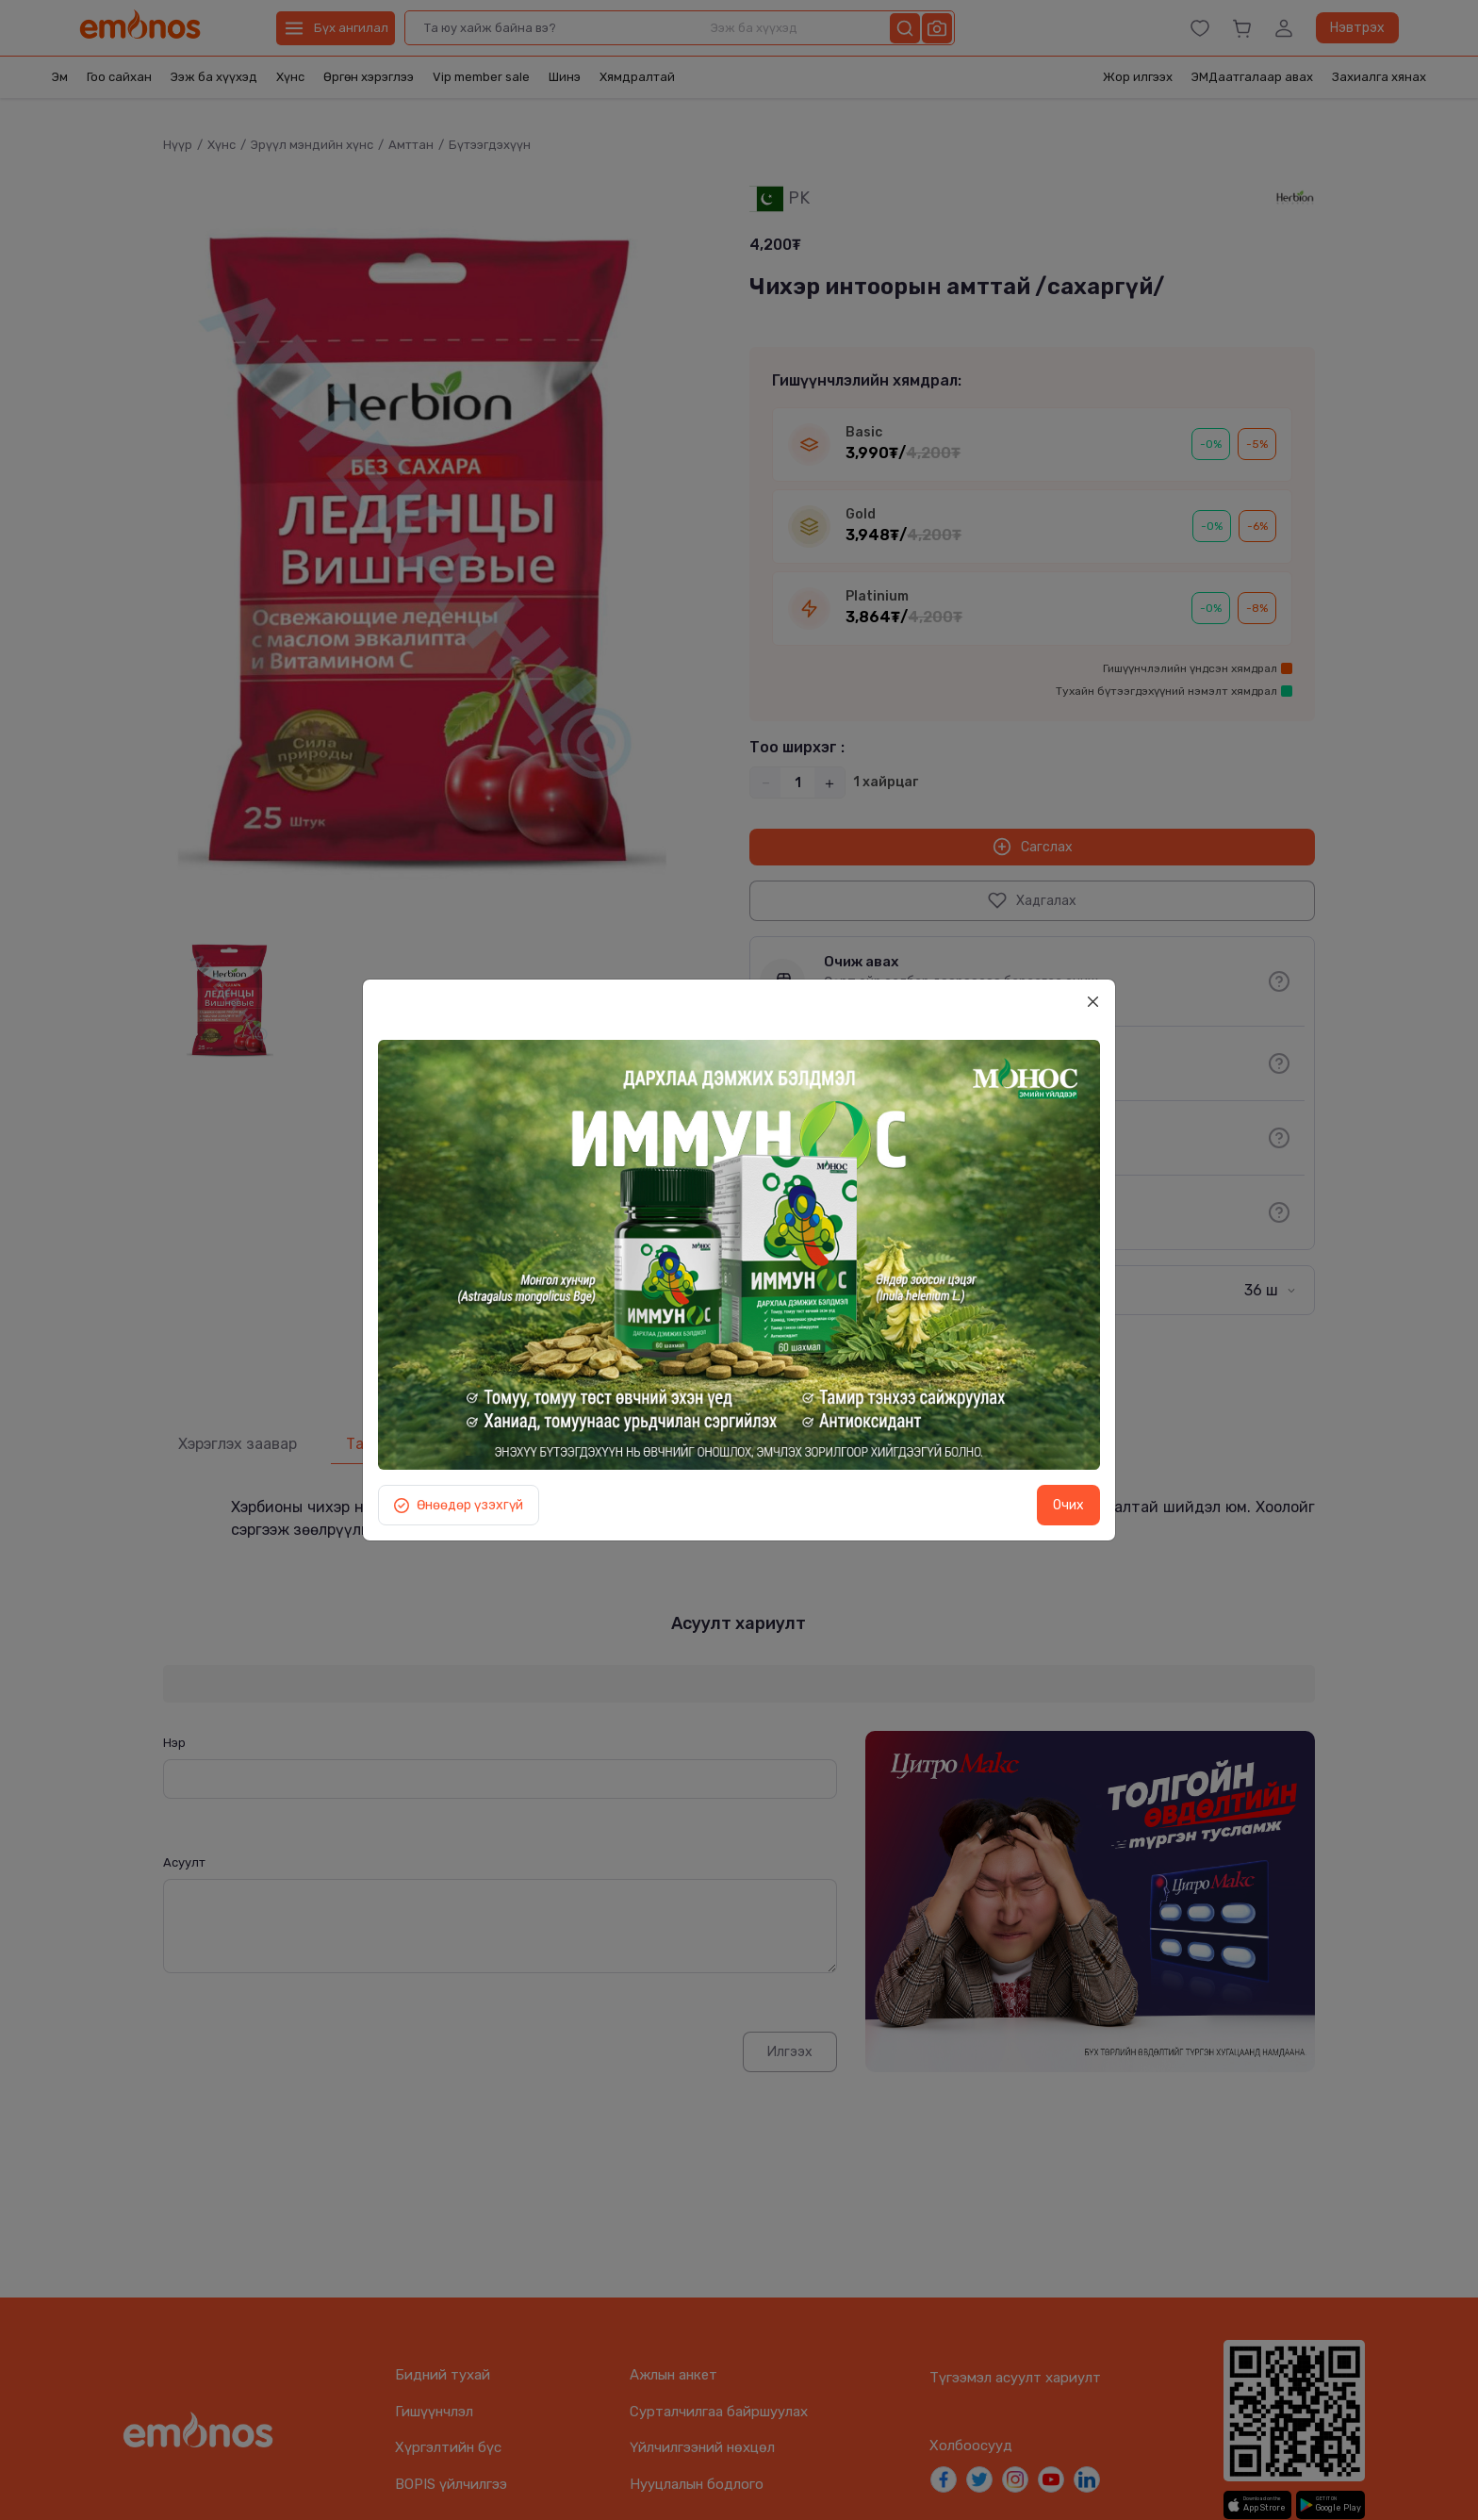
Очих (1068, 1505)
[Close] (1092, 1002)
